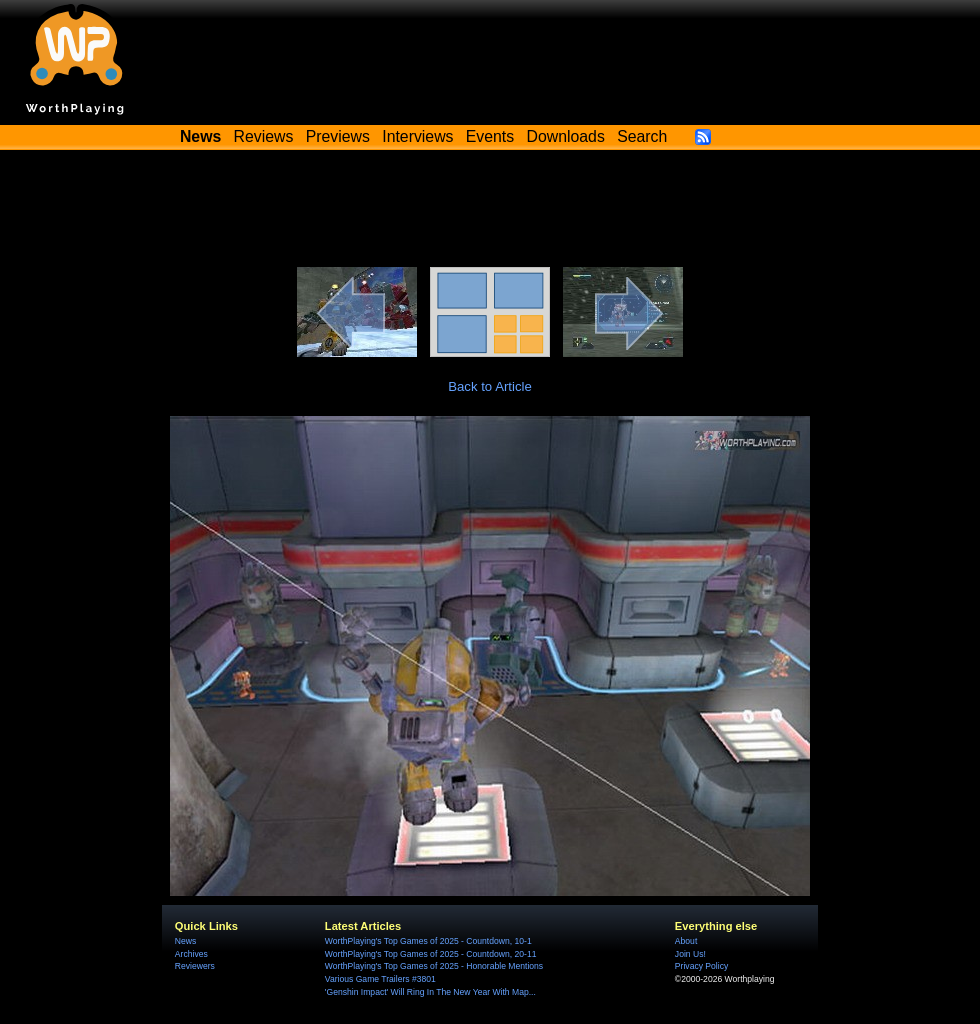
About (686, 941)
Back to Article (490, 386)
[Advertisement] (490, 212)
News (185, 941)
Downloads (566, 136)
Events (490, 136)
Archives (191, 954)
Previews (338, 136)
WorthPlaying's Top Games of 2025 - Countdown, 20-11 (431, 954)
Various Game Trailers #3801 (380, 979)
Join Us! (690, 954)
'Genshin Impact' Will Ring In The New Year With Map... (430, 992)
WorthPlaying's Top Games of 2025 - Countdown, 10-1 (428, 941)
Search (642, 136)
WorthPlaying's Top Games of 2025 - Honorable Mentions (434, 966)
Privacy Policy (701, 966)
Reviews (264, 136)
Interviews (417, 136)
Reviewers (195, 966)
